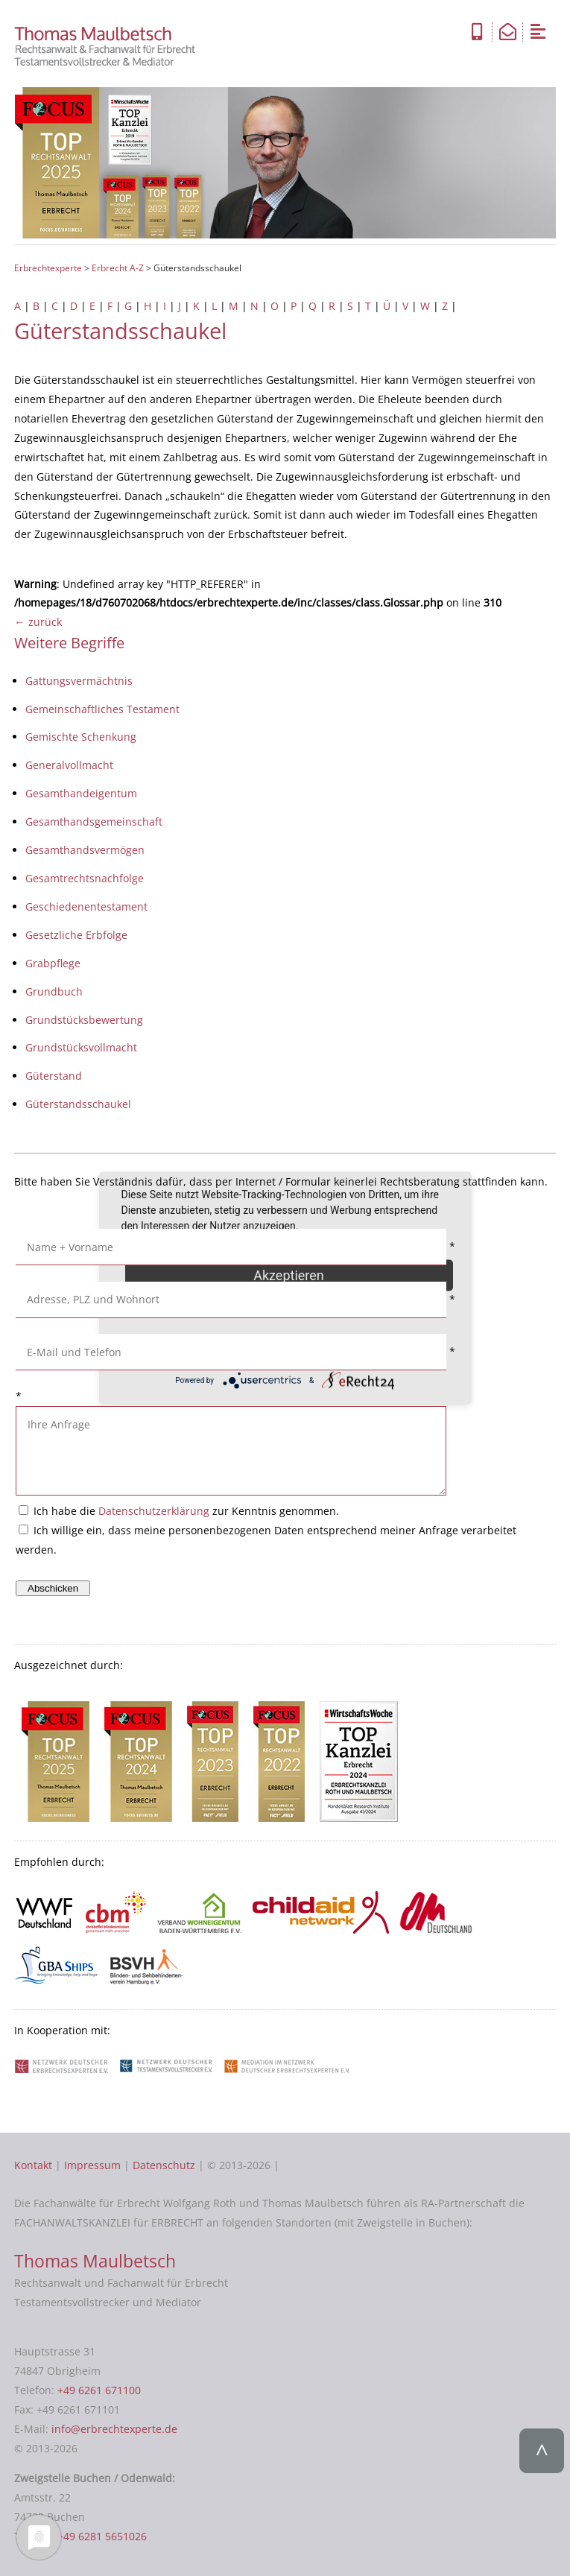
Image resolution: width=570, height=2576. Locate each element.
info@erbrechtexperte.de (114, 2429)
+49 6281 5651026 (102, 2536)
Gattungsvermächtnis (79, 681)
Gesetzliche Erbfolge (76, 935)
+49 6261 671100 (99, 2390)
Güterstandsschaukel (78, 1104)
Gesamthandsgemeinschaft (93, 821)
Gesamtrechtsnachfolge (84, 878)
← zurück (37, 622)
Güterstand (53, 1076)
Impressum (92, 2165)
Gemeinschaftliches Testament (102, 709)
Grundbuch (54, 991)
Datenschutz (164, 2165)
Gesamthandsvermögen (85, 850)
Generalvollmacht (69, 765)
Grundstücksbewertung (84, 1020)
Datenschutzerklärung (153, 1511)
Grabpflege (52, 963)
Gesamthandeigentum (81, 793)
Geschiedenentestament (86, 906)
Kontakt (33, 2165)
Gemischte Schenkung (80, 737)
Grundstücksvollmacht (81, 1047)
